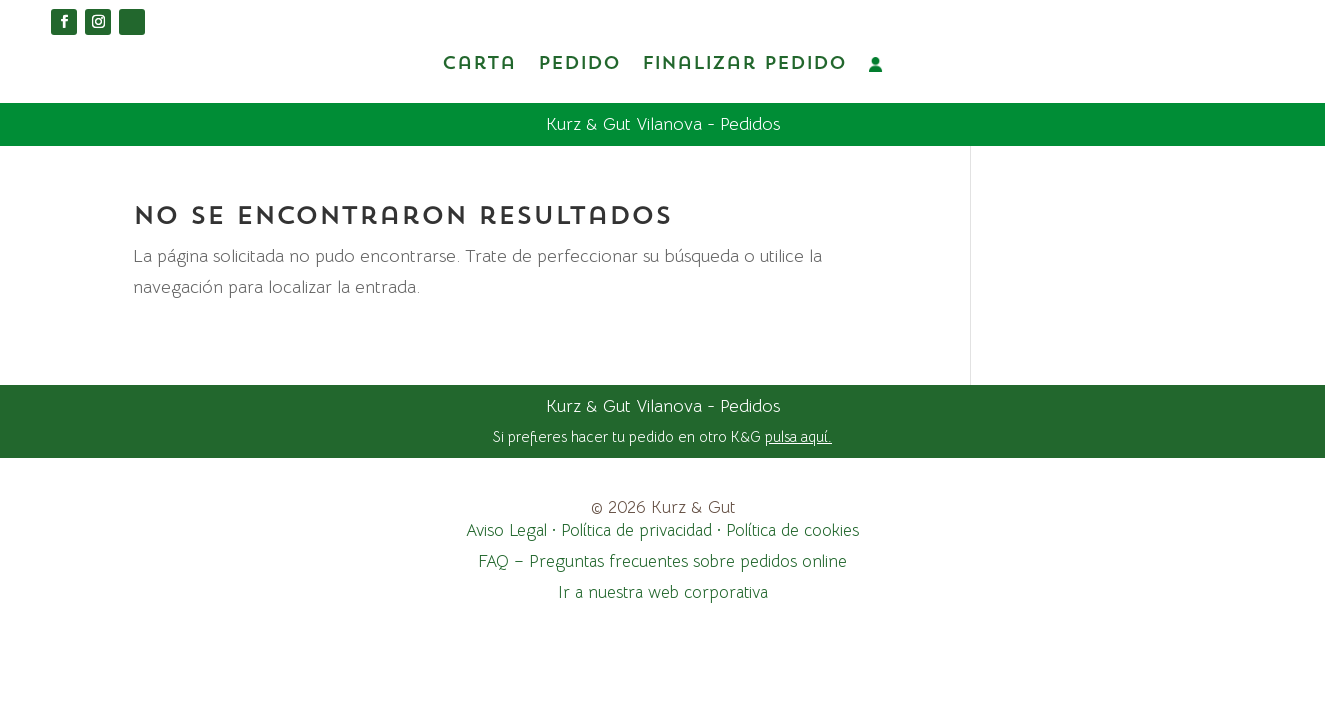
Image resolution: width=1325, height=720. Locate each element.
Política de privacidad (636, 529)
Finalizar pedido (744, 63)
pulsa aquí (796, 435)
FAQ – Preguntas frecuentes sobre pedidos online (662, 560)
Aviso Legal (506, 529)
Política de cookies (792, 529)
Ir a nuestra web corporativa (663, 591)
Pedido (579, 63)
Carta (479, 63)
